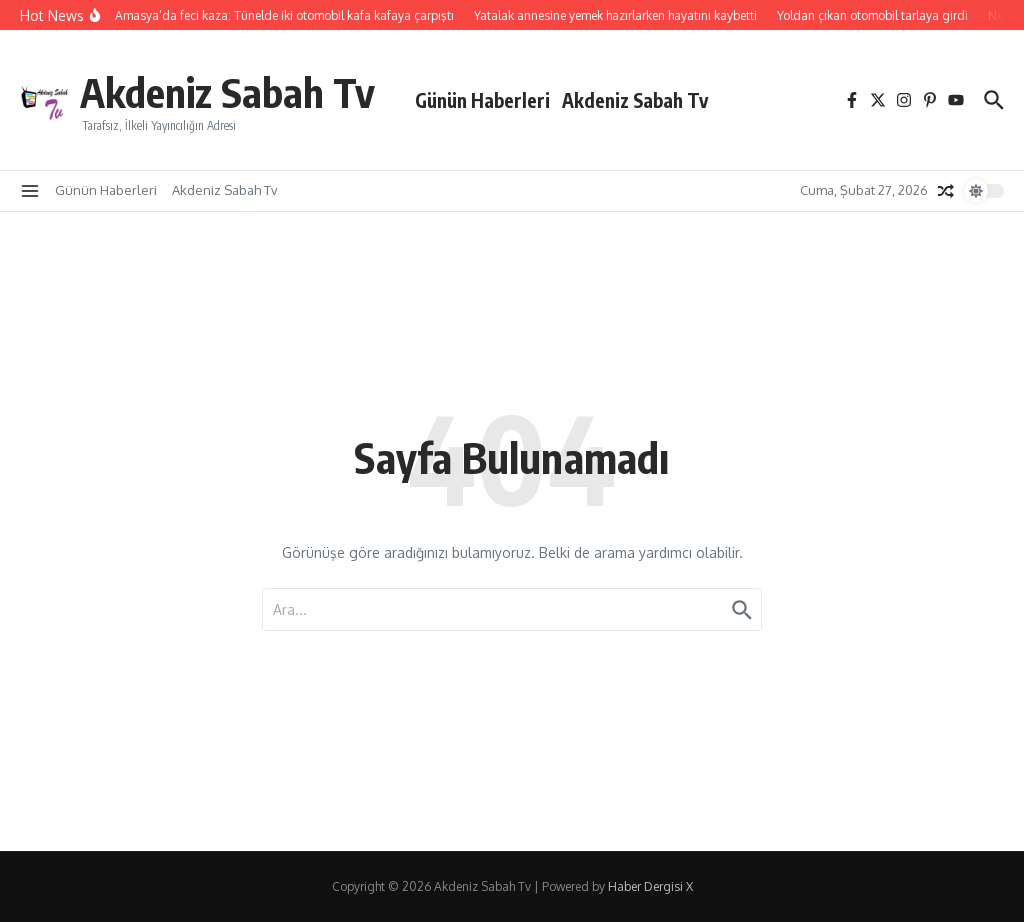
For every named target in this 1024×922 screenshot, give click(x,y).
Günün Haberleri (482, 100)
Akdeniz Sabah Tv (227, 92)
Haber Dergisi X (650, 886)
